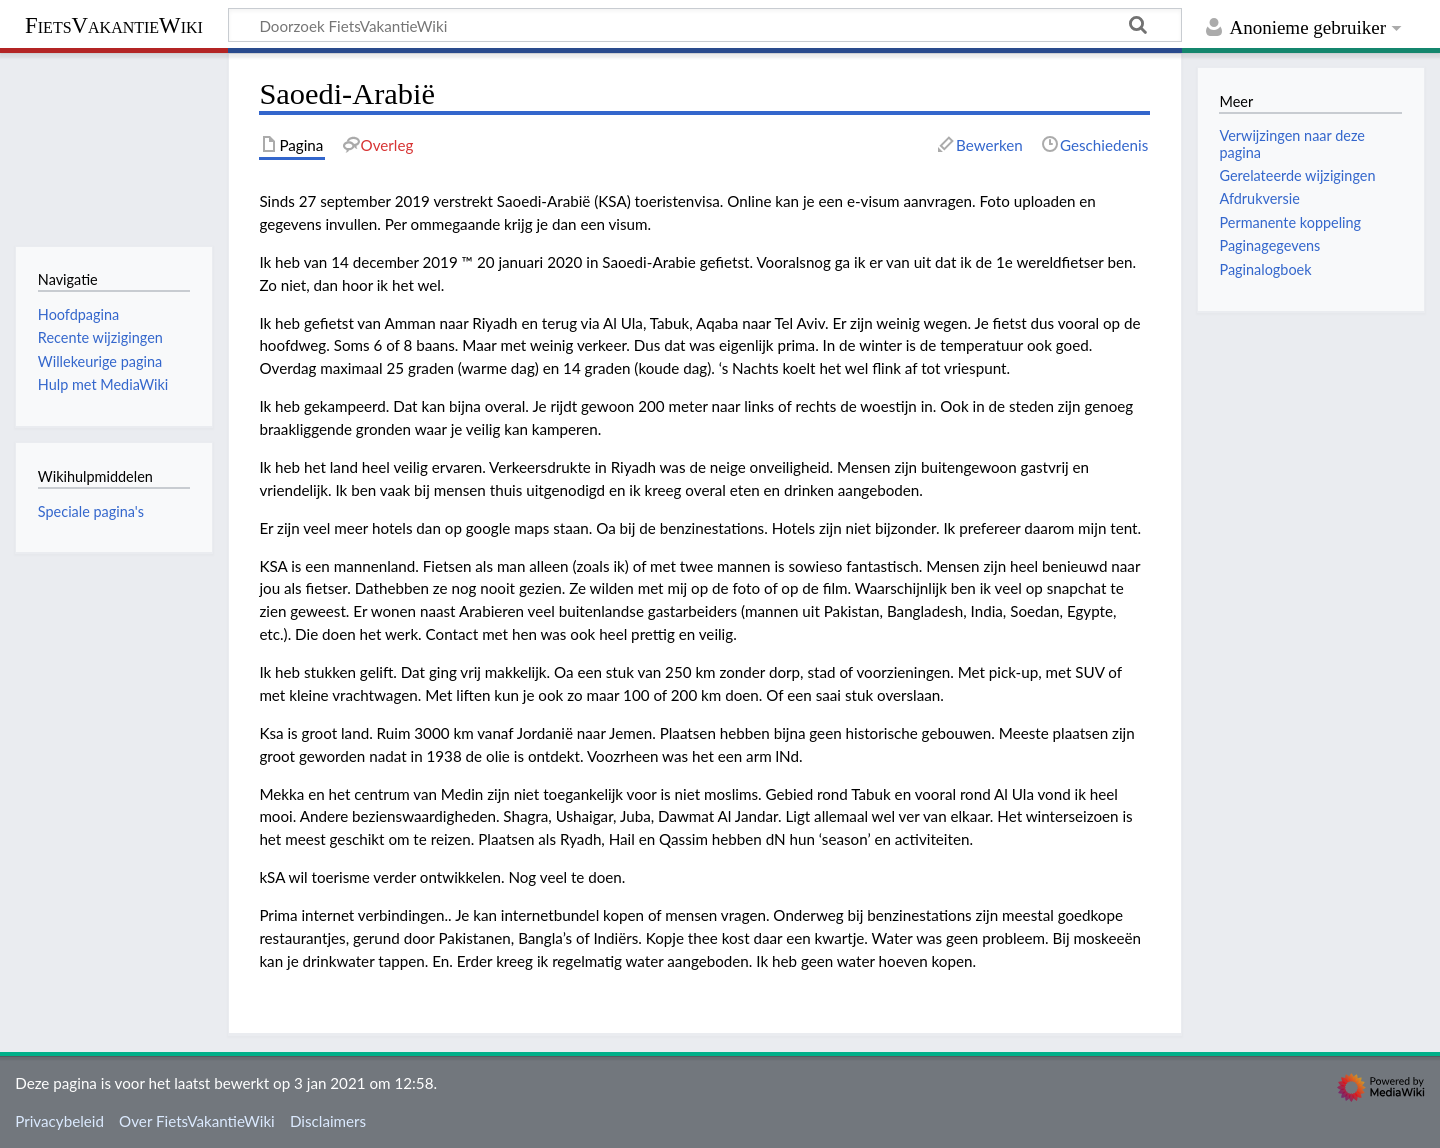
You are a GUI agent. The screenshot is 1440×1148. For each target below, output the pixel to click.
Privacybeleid (59, 1121)
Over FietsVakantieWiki (197, 1121)
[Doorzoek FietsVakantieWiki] (705, 25)
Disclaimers (328, 1121)
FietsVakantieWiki (114, 25)
